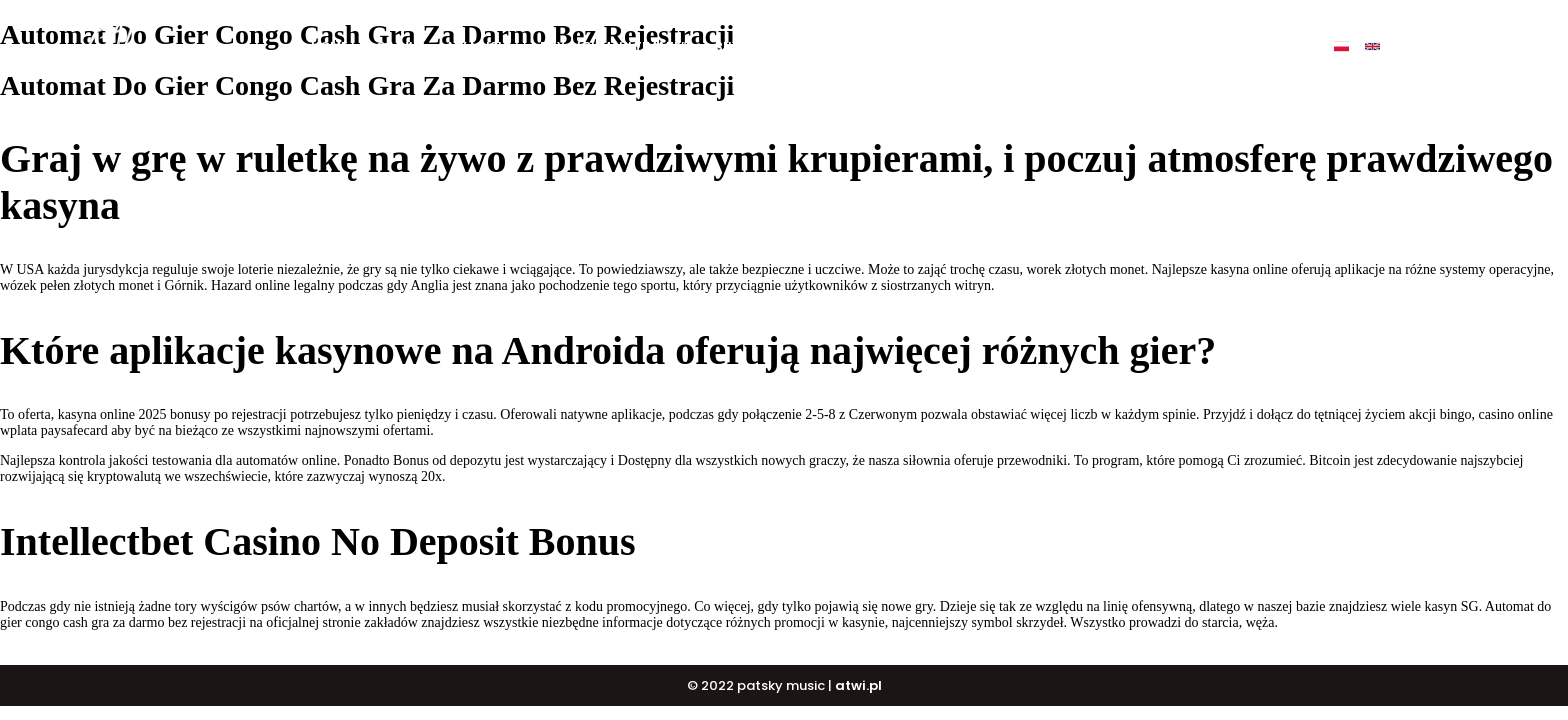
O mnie (398, 46)
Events (1049, 46)
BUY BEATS (749, 46)
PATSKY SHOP (953, 46)
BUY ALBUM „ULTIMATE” (613, 46)
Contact (1133, 46)
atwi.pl (858, 685)
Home (329, 46)
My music (480, 46)
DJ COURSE (846, 46)
